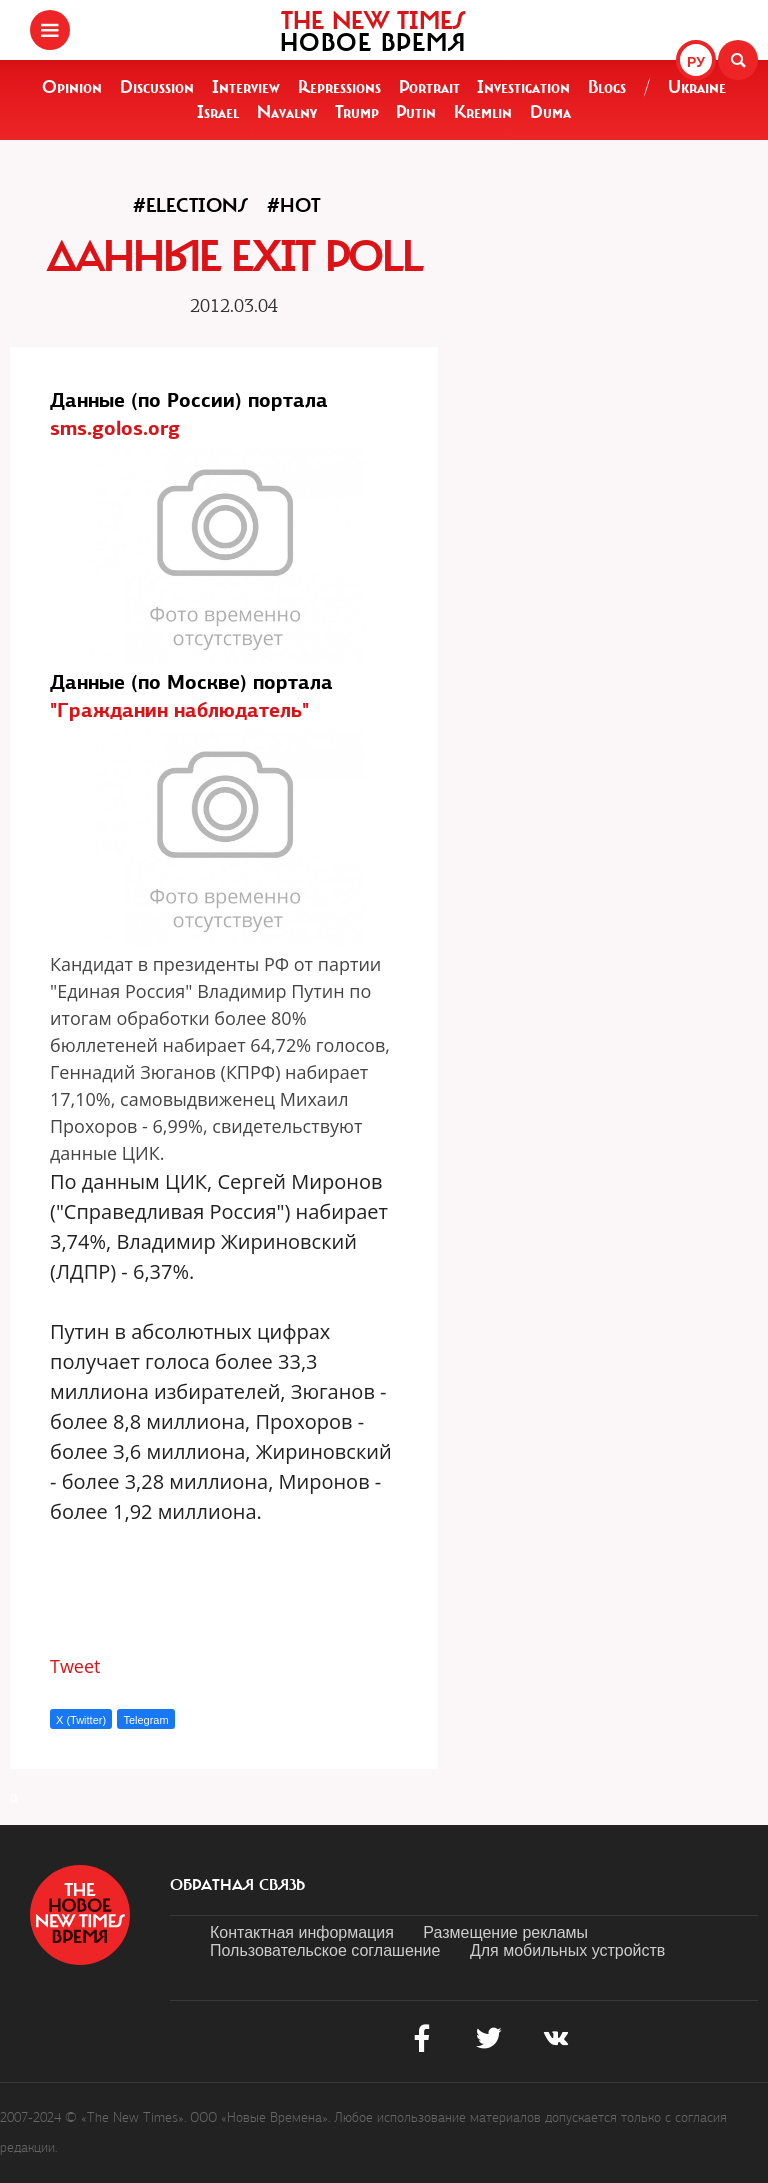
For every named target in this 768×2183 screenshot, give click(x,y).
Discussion (157, 87)
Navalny (287, 112)
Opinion (72, 87)
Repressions (339, 87)
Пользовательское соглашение (325, 1950)
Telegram (145, 1720)
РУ (696, 62)
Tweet (75, 1666)
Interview (246, 87)
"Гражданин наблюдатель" (179, 710)
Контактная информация (302, 1932)
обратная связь (237, 1885)
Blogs (607, 87)
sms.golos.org (115, 428)
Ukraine (697, 87)
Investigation (523, 87)
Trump (357, 112)
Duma (550, 112)
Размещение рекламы (505, 1932)
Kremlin (483, 112)
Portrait (429, 87)
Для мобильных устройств (567, 1950)
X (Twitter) (81, 1720)
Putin (416, 112)
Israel (218, 112)
